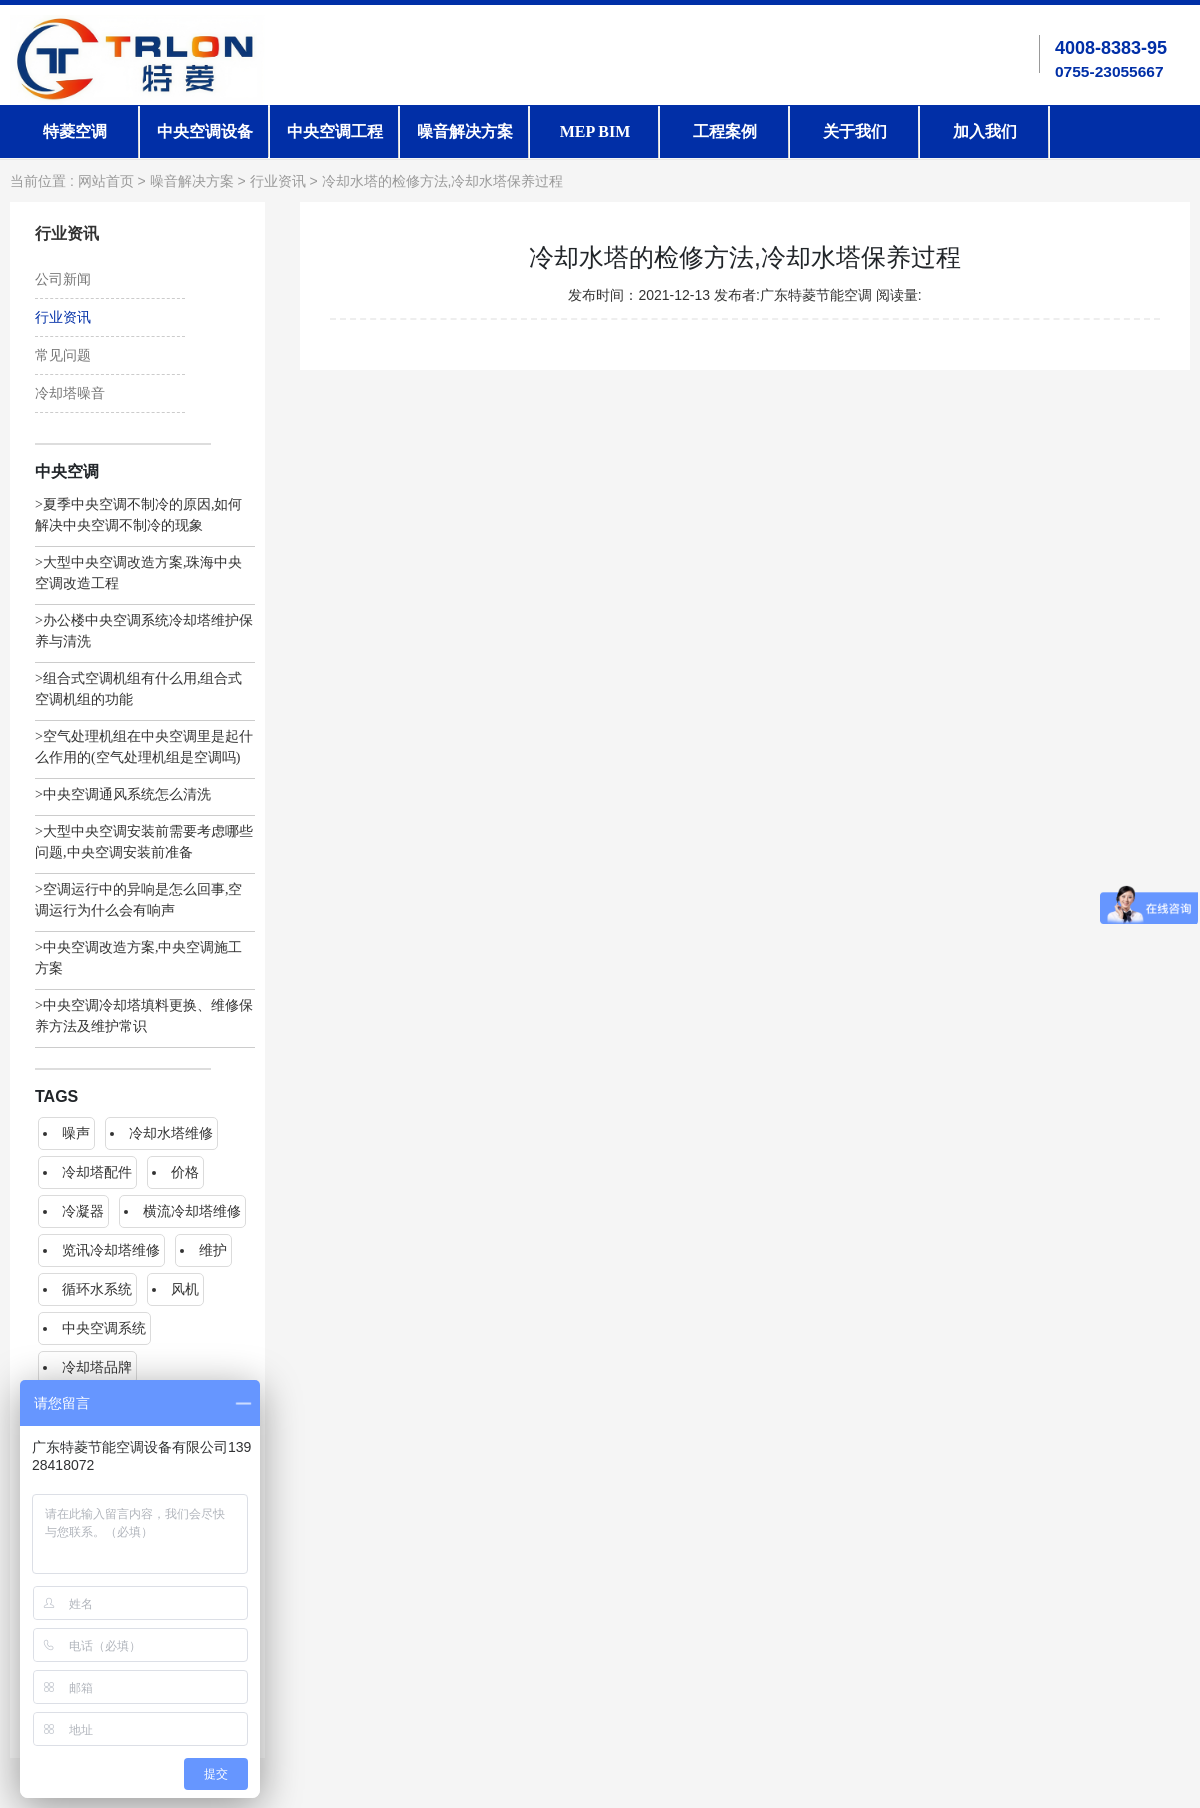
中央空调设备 (205, 131)
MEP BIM (595, 131)
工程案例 (725, 131)
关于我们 (855, 131)
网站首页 (106, 181)
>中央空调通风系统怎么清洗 (123, 794)
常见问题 (63, 355)
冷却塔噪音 (70, 393)
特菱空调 (75, 131)
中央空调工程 (335, 131)
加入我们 (985, 131)
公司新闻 (63, 279)
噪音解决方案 (465, 131)
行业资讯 (278, 181)
